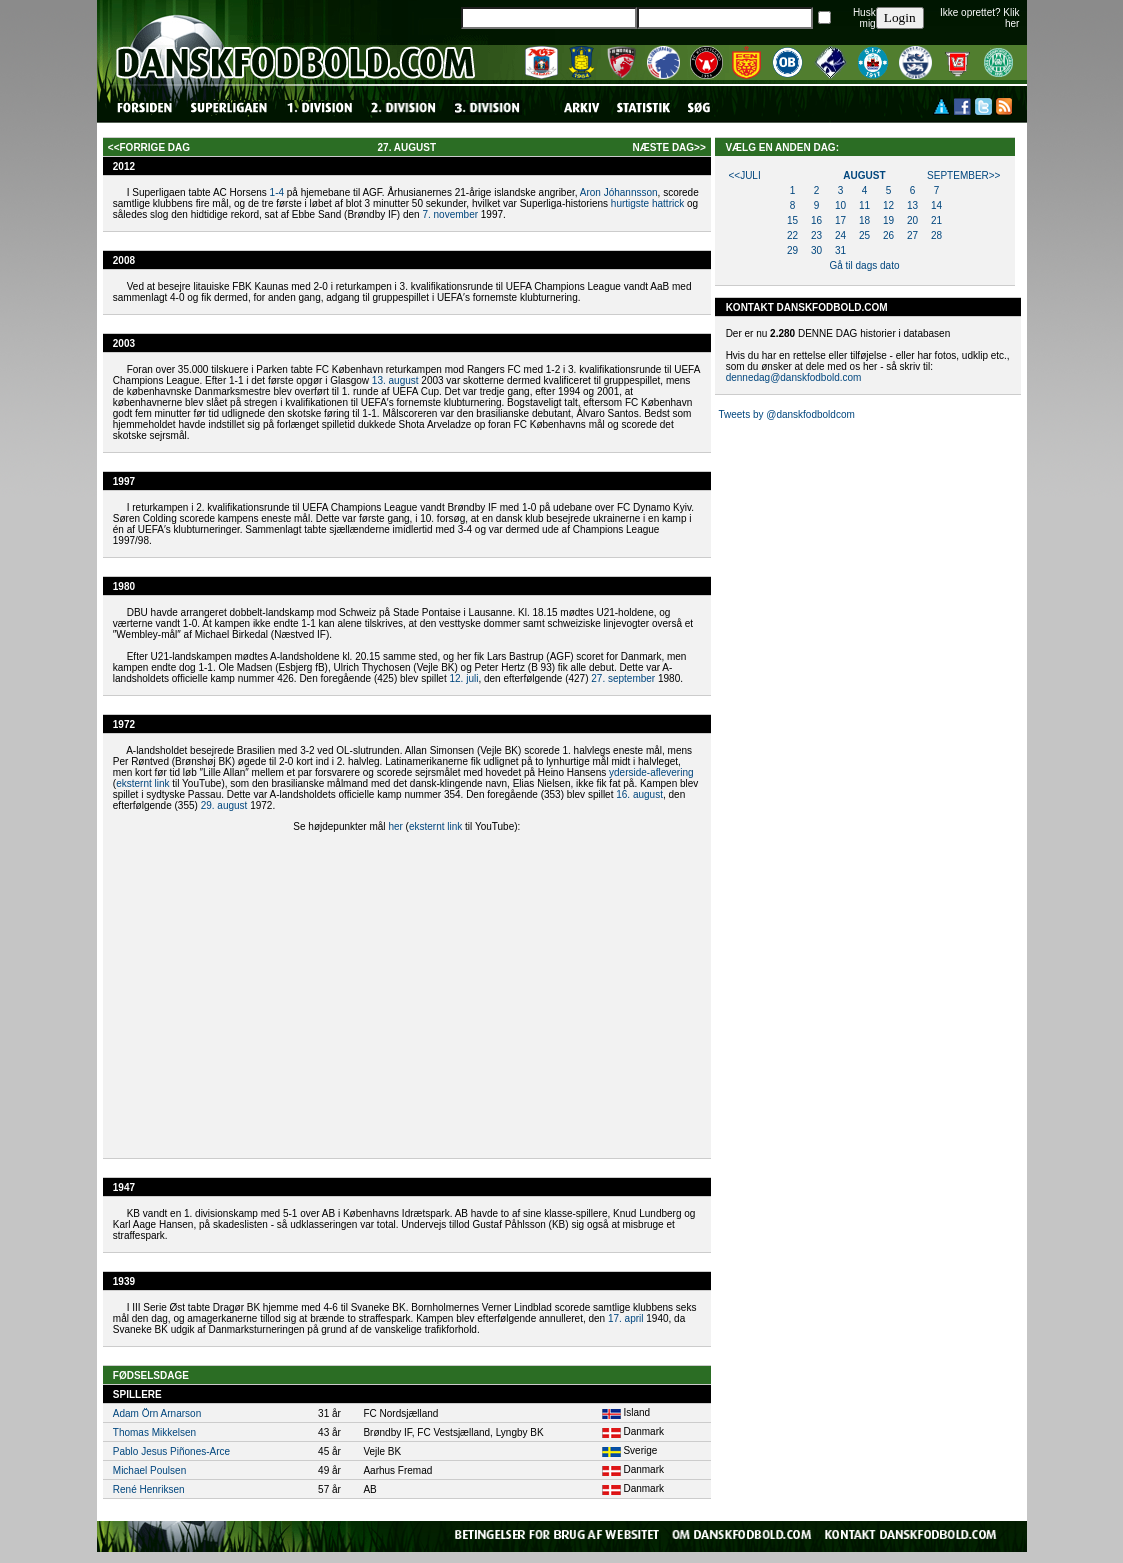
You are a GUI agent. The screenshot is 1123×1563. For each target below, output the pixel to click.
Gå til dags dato (864, 265)
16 (816, 220)
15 (792, 220)
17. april (626, 1318)
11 (864, 205)
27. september (623, 678)
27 (912, 235)
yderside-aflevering (651, 772)
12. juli (464, 678)
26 (888, 235)
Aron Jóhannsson (619, 192)
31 (840, 250)
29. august (224, 805)
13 (912, 205)
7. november (450, 214)
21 (936, 220)
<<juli (744, 175)
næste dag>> (668, 147)
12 (888, 205)
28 (936, 235)
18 (864, 220)
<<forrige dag (149, 147)
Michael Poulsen (149, 1470)
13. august (395, 380)
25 (864, 235)
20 (912, 220)
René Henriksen (149, 1489)
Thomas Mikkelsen (154, 1432)
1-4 (277, 192)
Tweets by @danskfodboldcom (786, 414)
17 (840, 220)
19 (888, 220)
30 (816, 250)
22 (792, 235)
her (395, 826)
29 (792, 250)
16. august (639, 794)
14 (936, 205)
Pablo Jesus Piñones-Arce (171, 1451)
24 (840, 235)
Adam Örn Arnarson (157, 1413)
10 (840, 205)
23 (816, 235)
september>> (963, 175)
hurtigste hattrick (647, 203)
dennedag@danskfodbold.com (794, 377)
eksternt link (142, 783)
